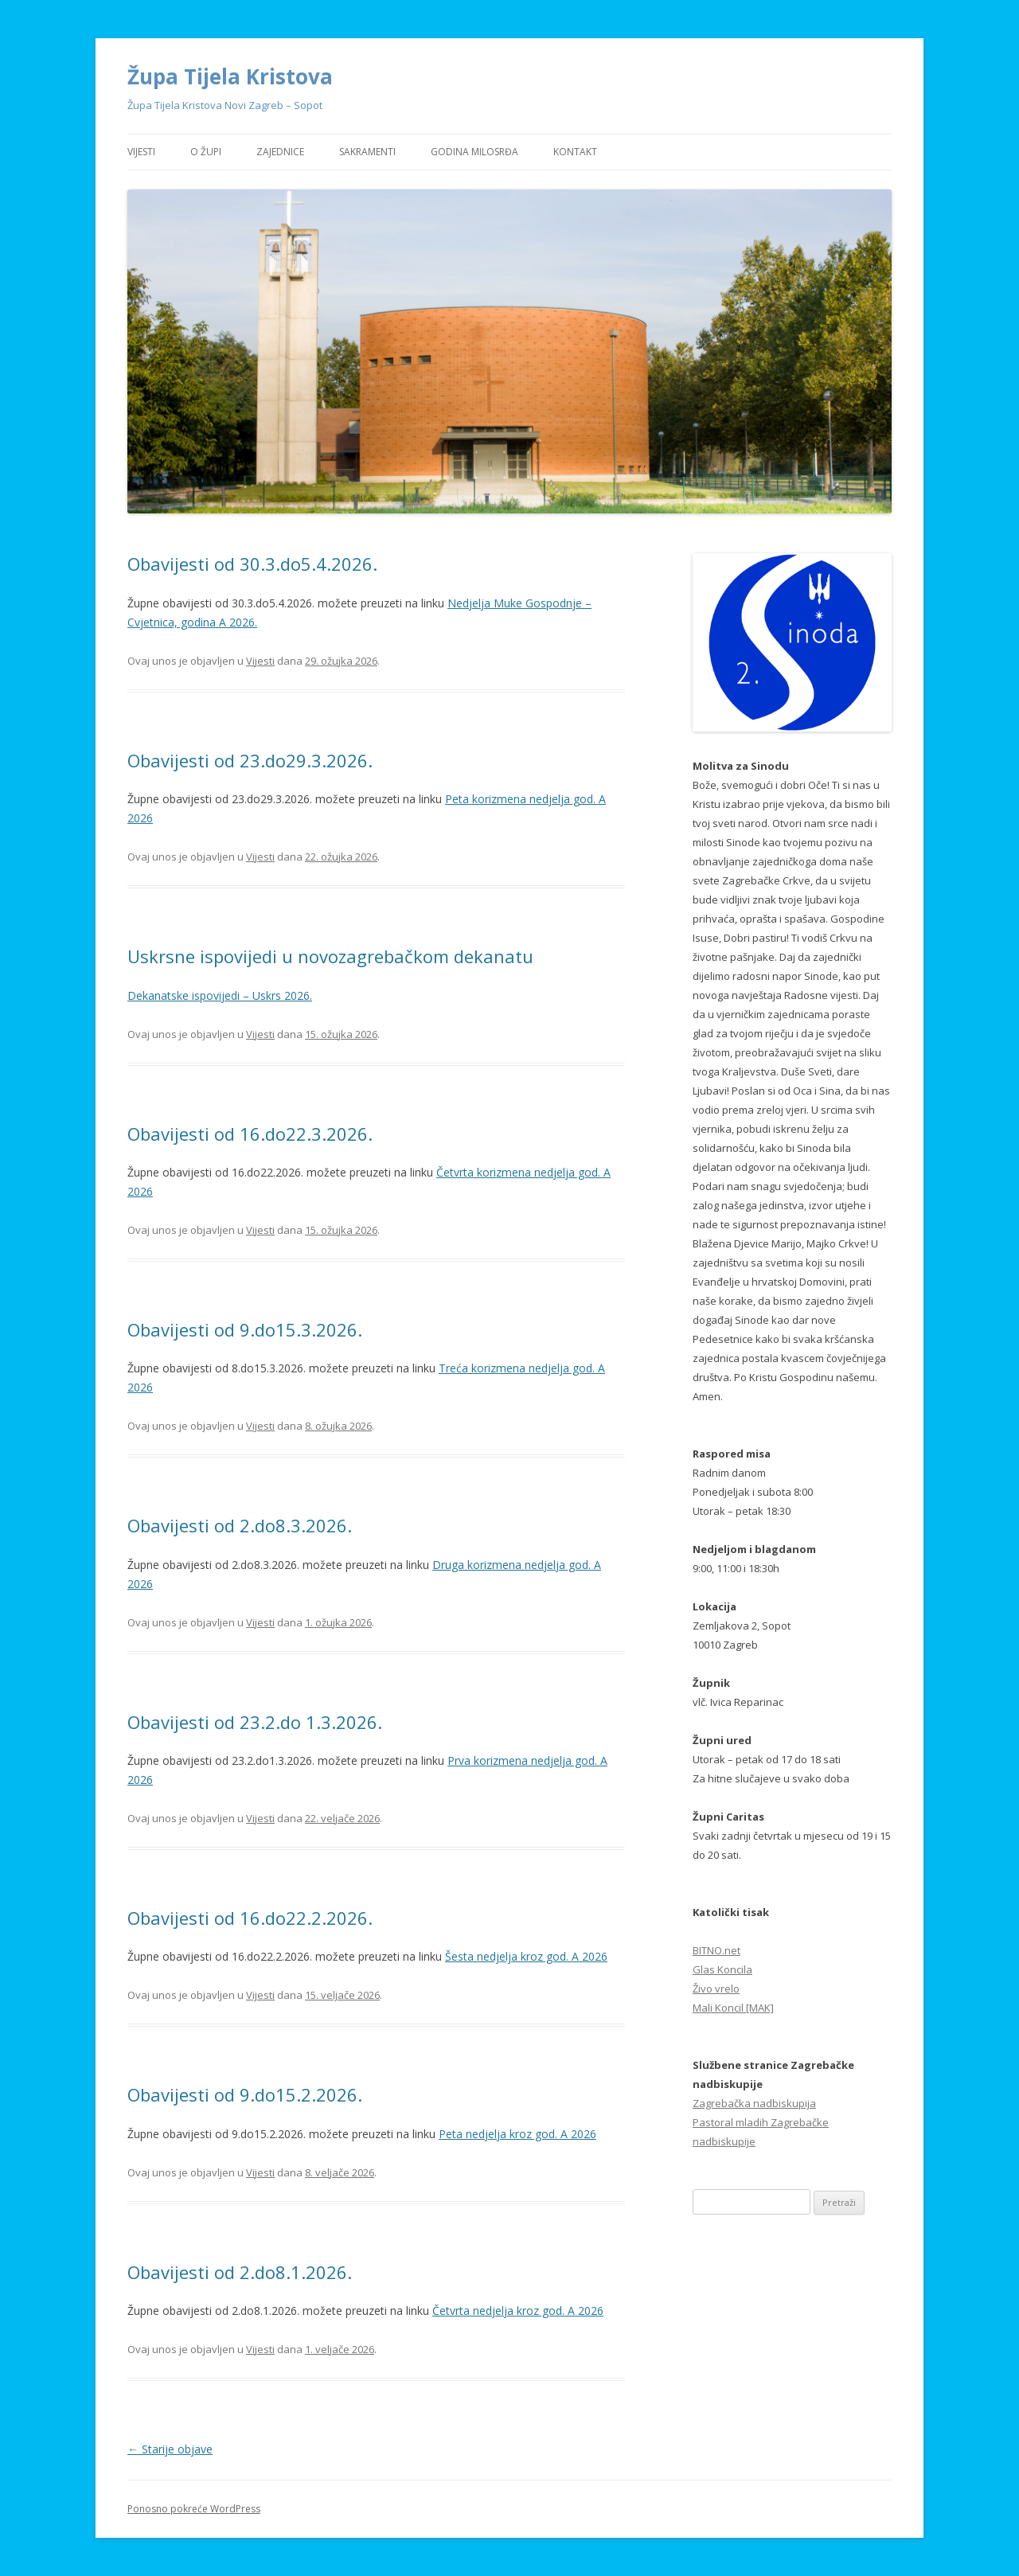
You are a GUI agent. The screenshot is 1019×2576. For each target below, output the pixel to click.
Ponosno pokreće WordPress (193, 2509)
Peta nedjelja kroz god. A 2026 (517, 2133)
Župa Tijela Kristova (230, 76)
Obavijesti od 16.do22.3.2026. (250, 1134)
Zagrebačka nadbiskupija (754, 2103)
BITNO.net (716, 1950)
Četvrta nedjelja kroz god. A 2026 (517, 2310)
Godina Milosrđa (474, 151)
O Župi (205, 151)
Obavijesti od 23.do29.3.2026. (250, 760)
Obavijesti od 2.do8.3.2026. (239, 1525)
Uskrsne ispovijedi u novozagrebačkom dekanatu (330, 956)
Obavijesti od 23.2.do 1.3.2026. (254, 1722)
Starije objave (170, 2449)
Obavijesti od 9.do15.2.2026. (244, 2094)
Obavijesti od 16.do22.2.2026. (250, 1918)
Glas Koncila (722, 1969)
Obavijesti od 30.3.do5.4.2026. (252, 564)
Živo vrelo (716, 1988)
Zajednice (280, 151)
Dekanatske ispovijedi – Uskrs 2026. (219, 995)
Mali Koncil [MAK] (733, 2007)
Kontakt (575, 151)
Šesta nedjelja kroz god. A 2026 (526, 1956)
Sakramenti (367, 151)
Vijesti (141, 151)
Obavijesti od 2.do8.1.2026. (239, 2272)
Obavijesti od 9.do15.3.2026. (244, 1329)
